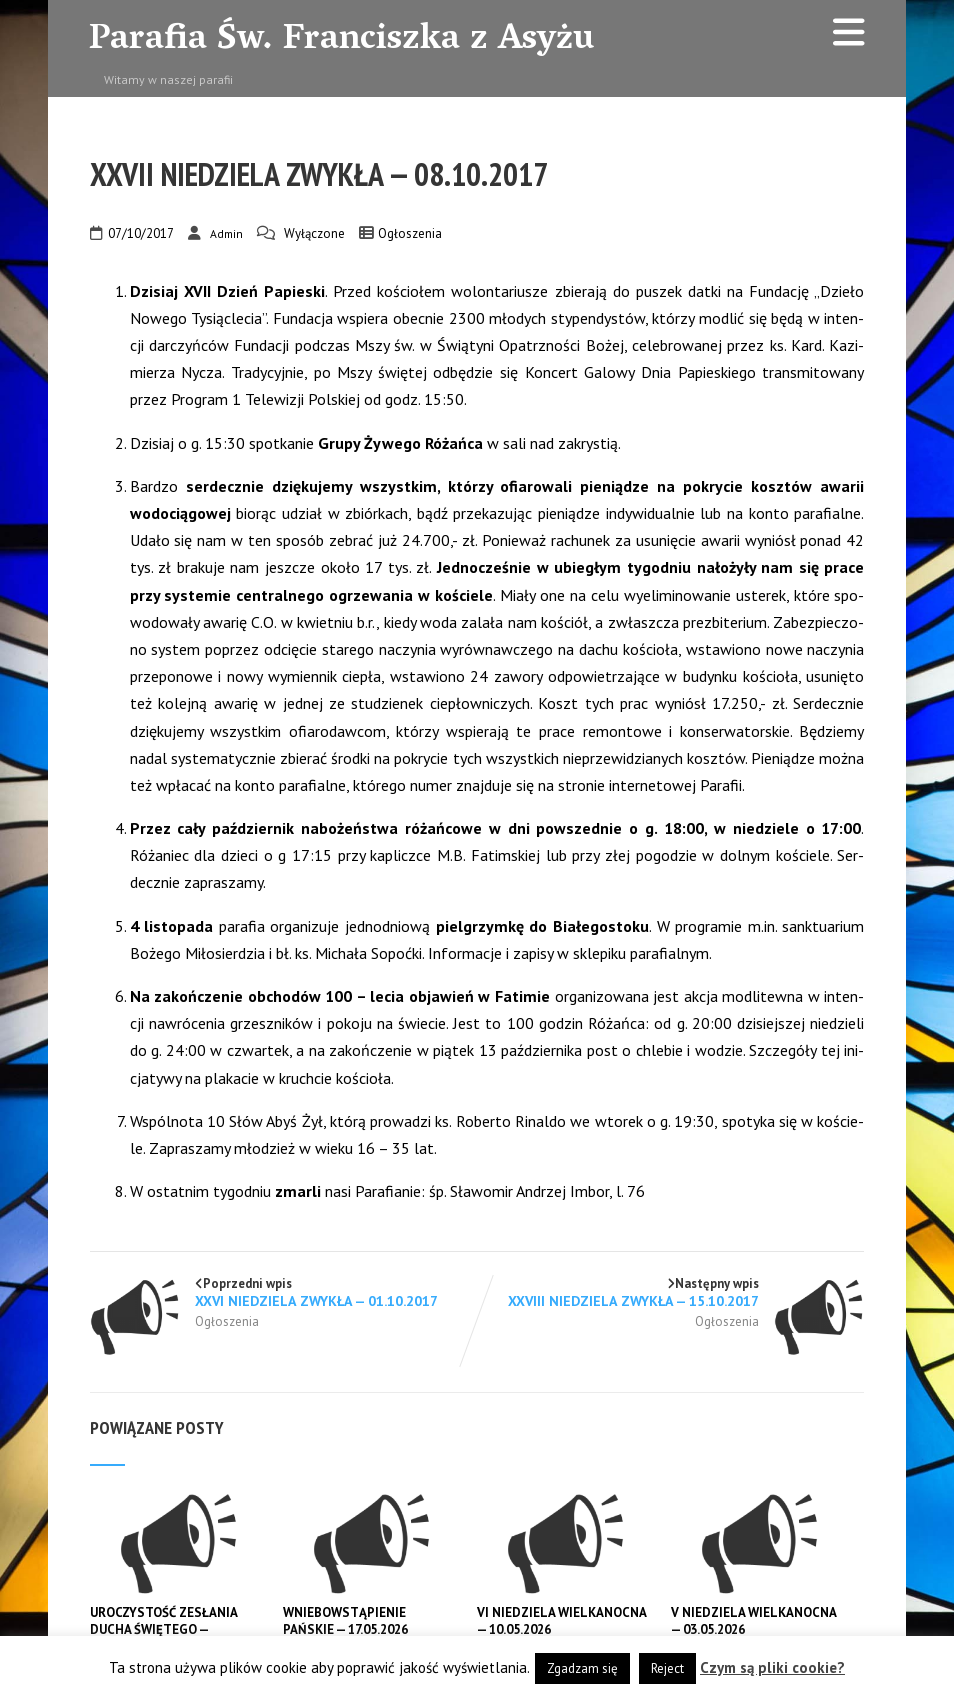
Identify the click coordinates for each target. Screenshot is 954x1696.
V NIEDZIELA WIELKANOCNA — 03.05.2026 (755, 1621)
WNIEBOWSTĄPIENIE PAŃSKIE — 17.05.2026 (345, 1621)
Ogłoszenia (410, 233)
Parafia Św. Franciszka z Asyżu (341, 41)
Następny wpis (670, 1292)
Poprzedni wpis (283, 1292)
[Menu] (849, 31)
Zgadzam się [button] (582, 1668)
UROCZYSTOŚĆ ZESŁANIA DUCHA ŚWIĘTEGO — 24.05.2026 (163, 1629)
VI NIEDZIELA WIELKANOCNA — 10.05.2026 (563, 1621)
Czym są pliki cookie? (772, 1667)
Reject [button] (667, 1668)
